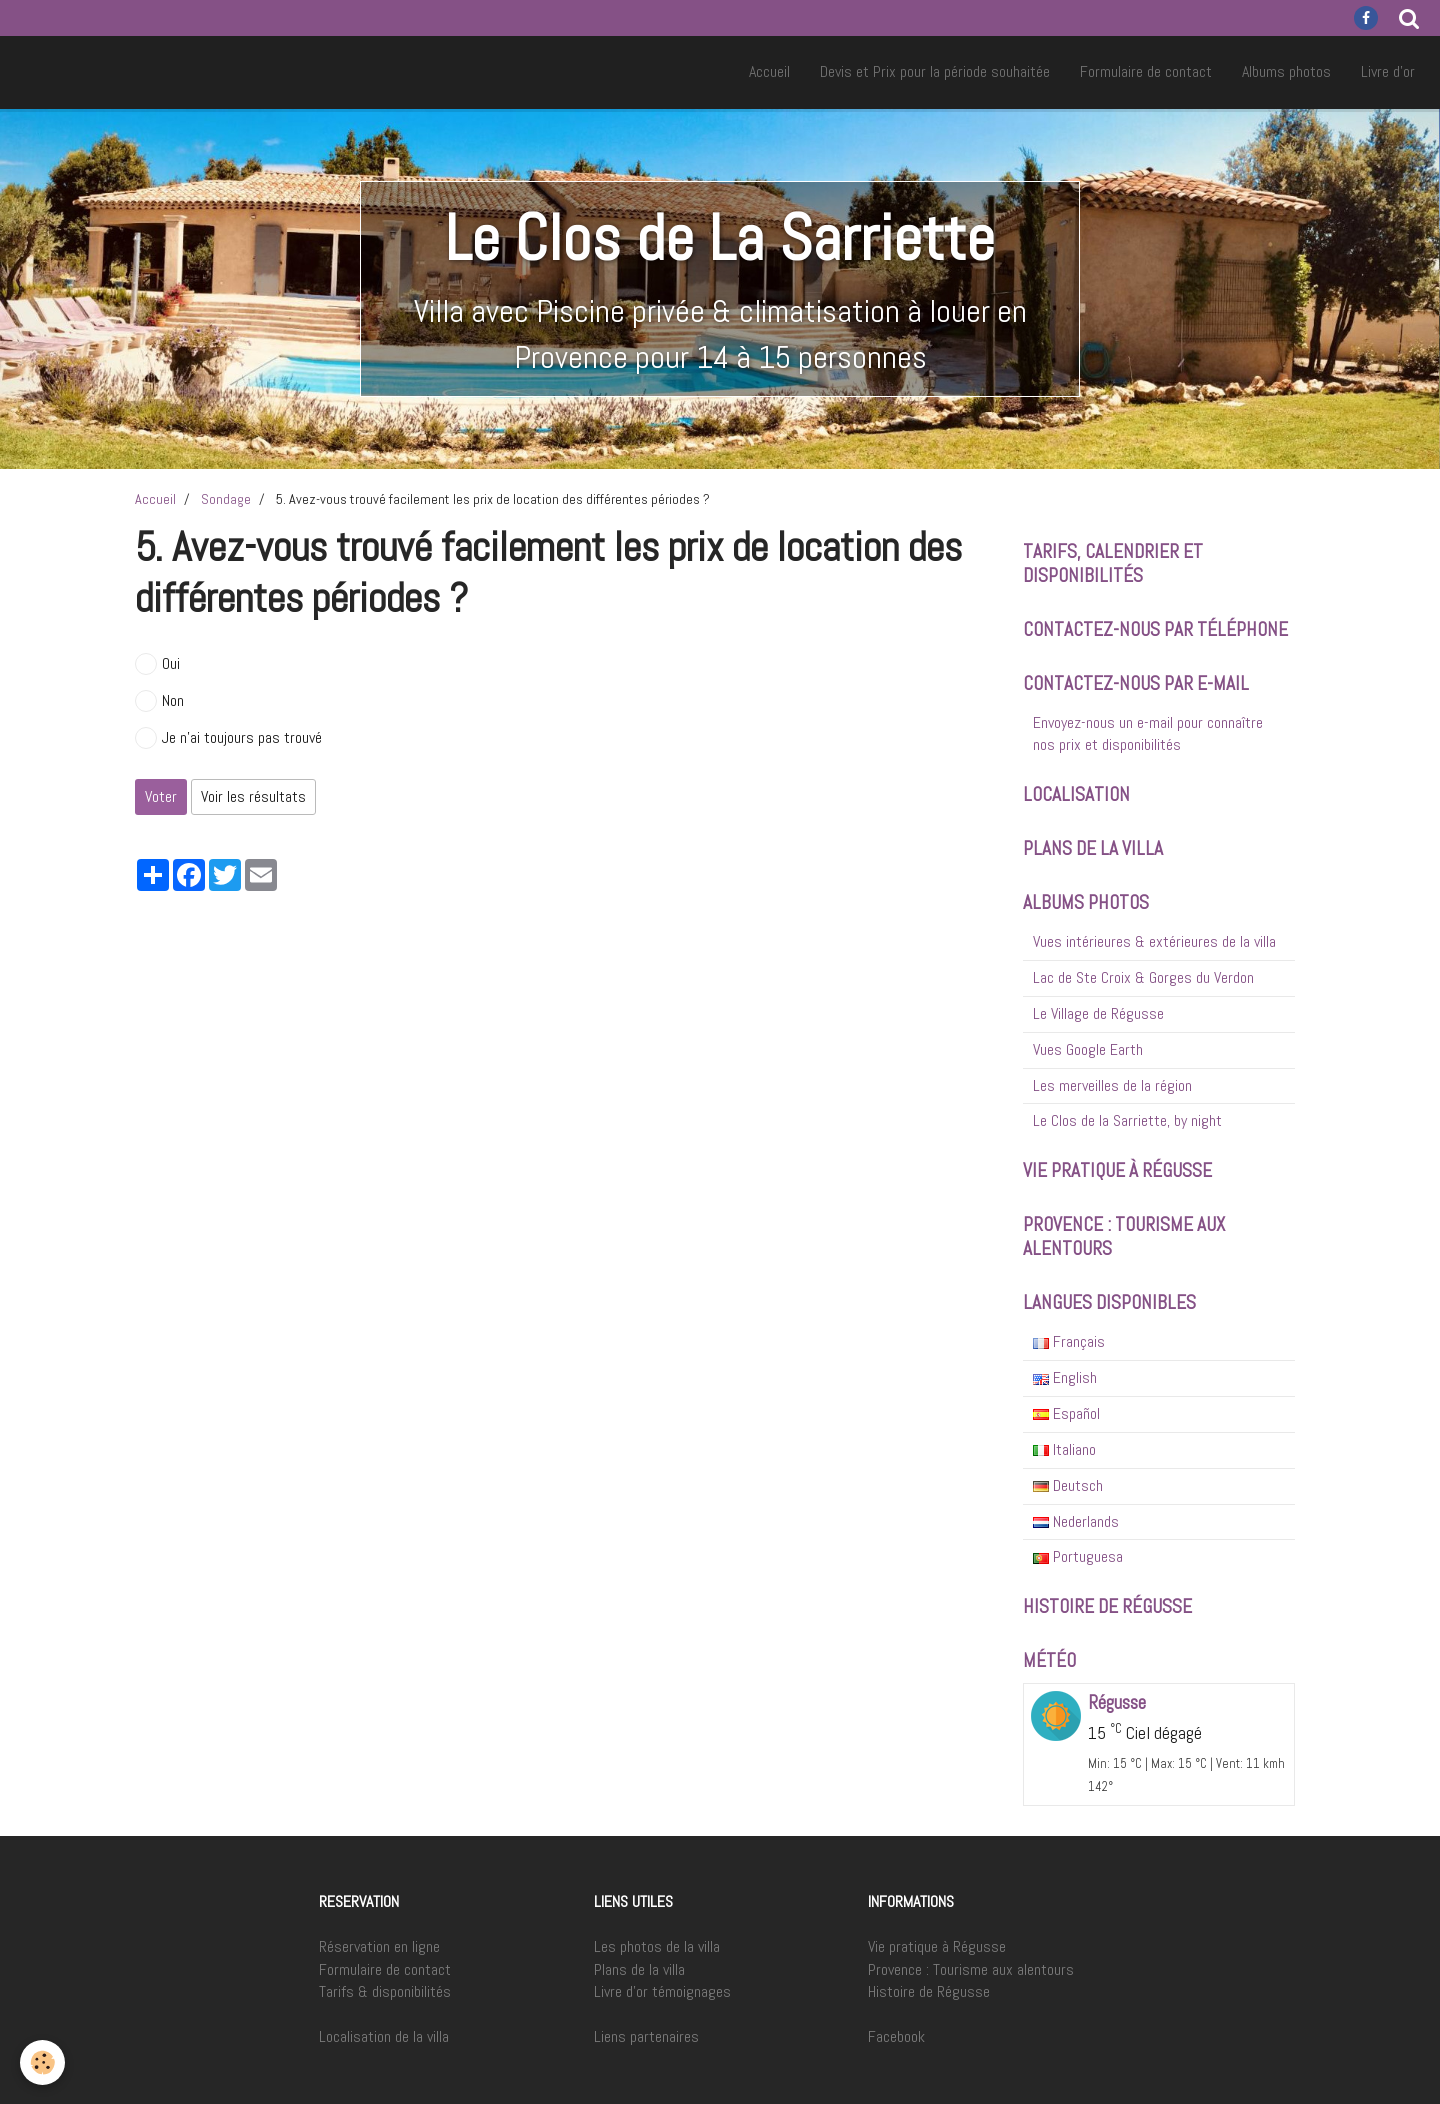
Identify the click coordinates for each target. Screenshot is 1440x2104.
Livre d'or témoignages (662, 1991)
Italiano (1064, 1449)
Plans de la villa (639, 1969)
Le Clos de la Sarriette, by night (1127, 1120)
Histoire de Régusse (929, 1991)
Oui (157, 664)
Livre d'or (1388, 71)
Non (159, 701)
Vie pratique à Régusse (937, 1946)
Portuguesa (1078, 1556)
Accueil (769, 71)
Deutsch (1068, 1485)
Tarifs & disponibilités (385, 1991)
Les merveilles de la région (1112, 1085)
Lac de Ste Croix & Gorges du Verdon (1143, 977)
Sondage (226, 499)
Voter (161, 796)
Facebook (896, 2036)
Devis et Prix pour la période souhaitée (935, 71)
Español (1066, 1413)
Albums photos (1286, 71)
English (1065, 1377)
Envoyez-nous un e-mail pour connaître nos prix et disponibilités (1148, 734)
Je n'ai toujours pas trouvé (228, 738)
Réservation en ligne (379, 1946)
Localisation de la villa (384, 2036)
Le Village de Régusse (1098, 1013)
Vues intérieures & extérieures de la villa (1154, 941)
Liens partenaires (646, 2036)
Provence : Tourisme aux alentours (971, 1969)
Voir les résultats (253, 796)
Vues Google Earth (1088, 1049)
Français (1069, 1341)
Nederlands (1076, 1521)
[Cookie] (42, 2062)
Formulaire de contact (1146, 71)
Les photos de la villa (657, 1946)
